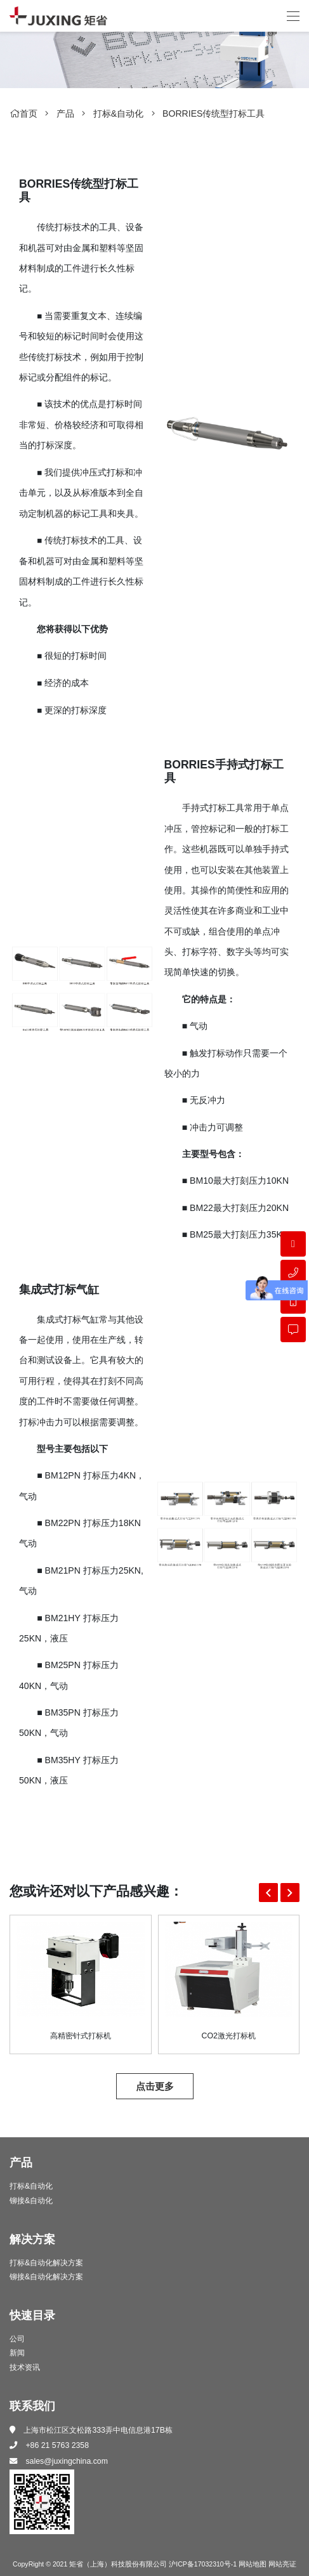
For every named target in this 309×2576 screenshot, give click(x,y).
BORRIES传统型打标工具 (213, 113)
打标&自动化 (118, 113)
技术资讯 (25, 2367)
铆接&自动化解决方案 (46, 2277)
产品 (65, 113)
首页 (23, 113)
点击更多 (155, 2086)
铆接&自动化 (31, 2200)
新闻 (17, 2353)
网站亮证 (282, 2564)
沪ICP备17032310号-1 (203, 2564)
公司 (17, 2339)
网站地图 (252, 2564)
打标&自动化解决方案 (46, 2262)
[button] (268, 1892)
